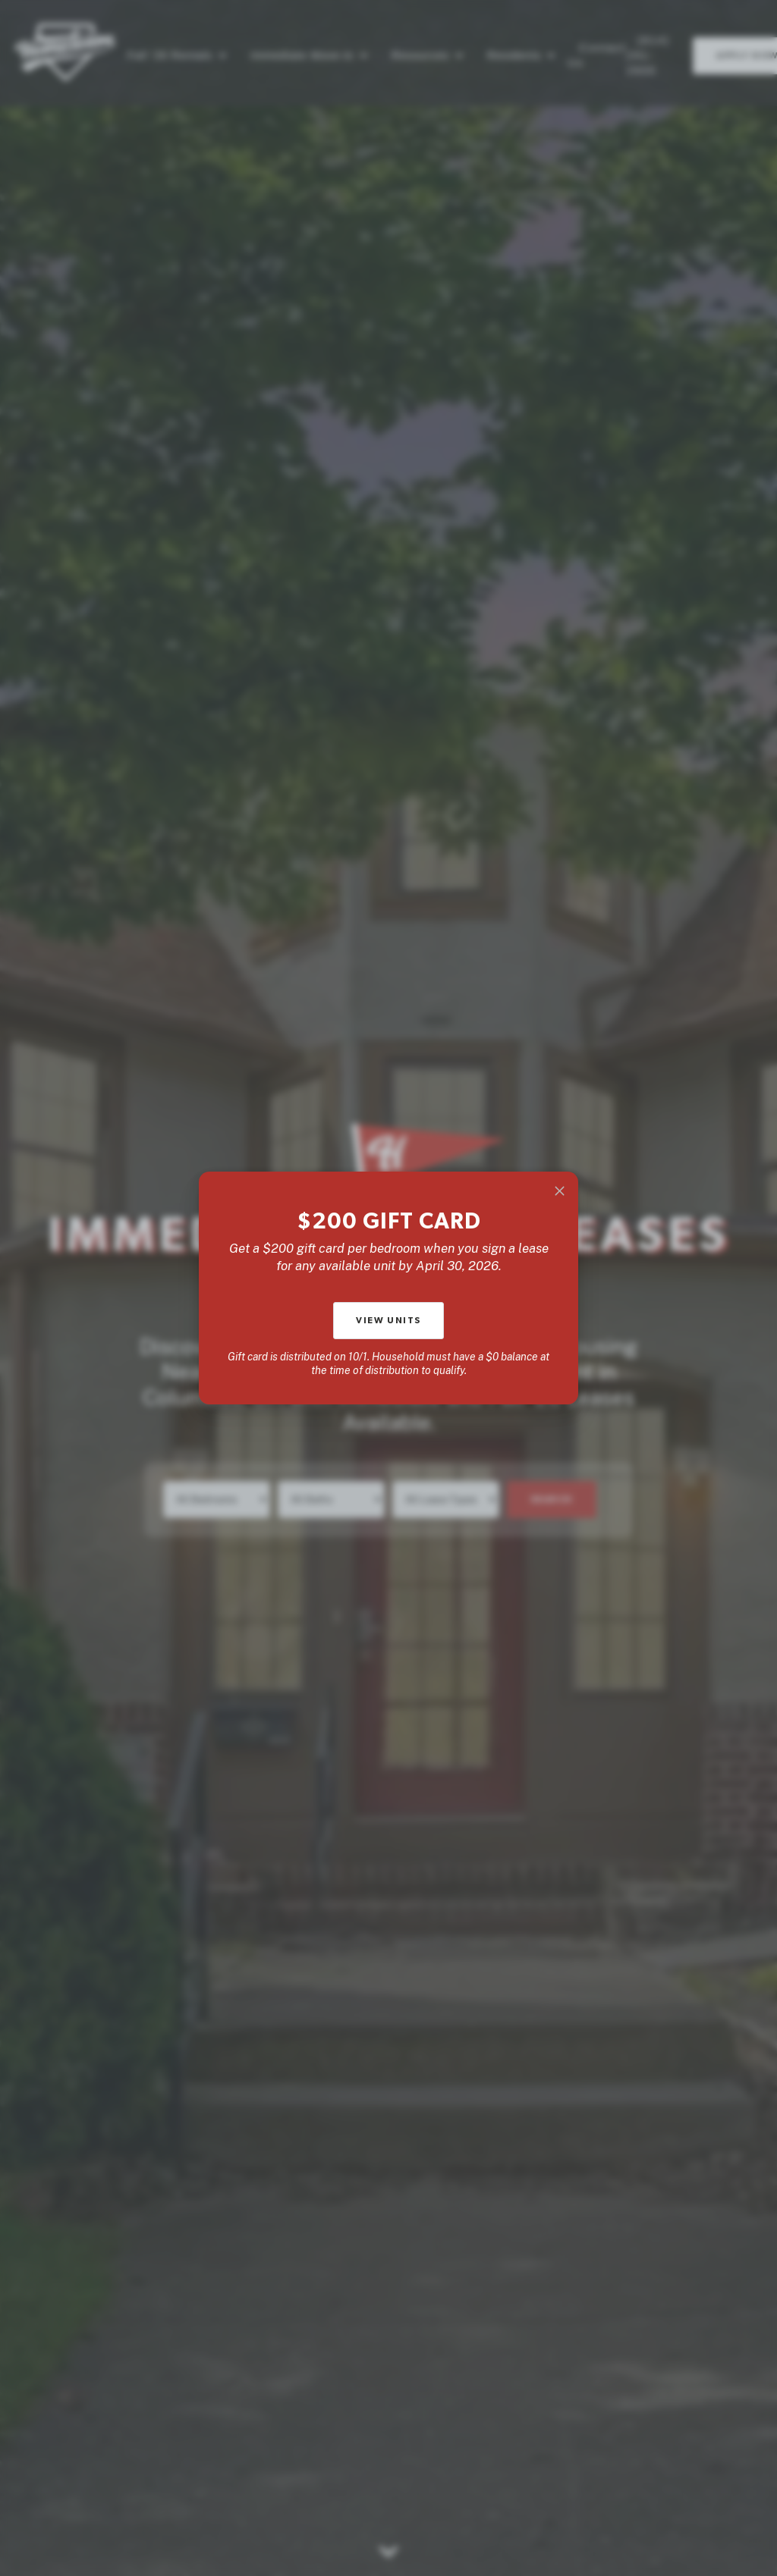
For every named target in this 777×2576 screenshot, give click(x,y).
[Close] (559, 1191)
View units (388, 1320)
